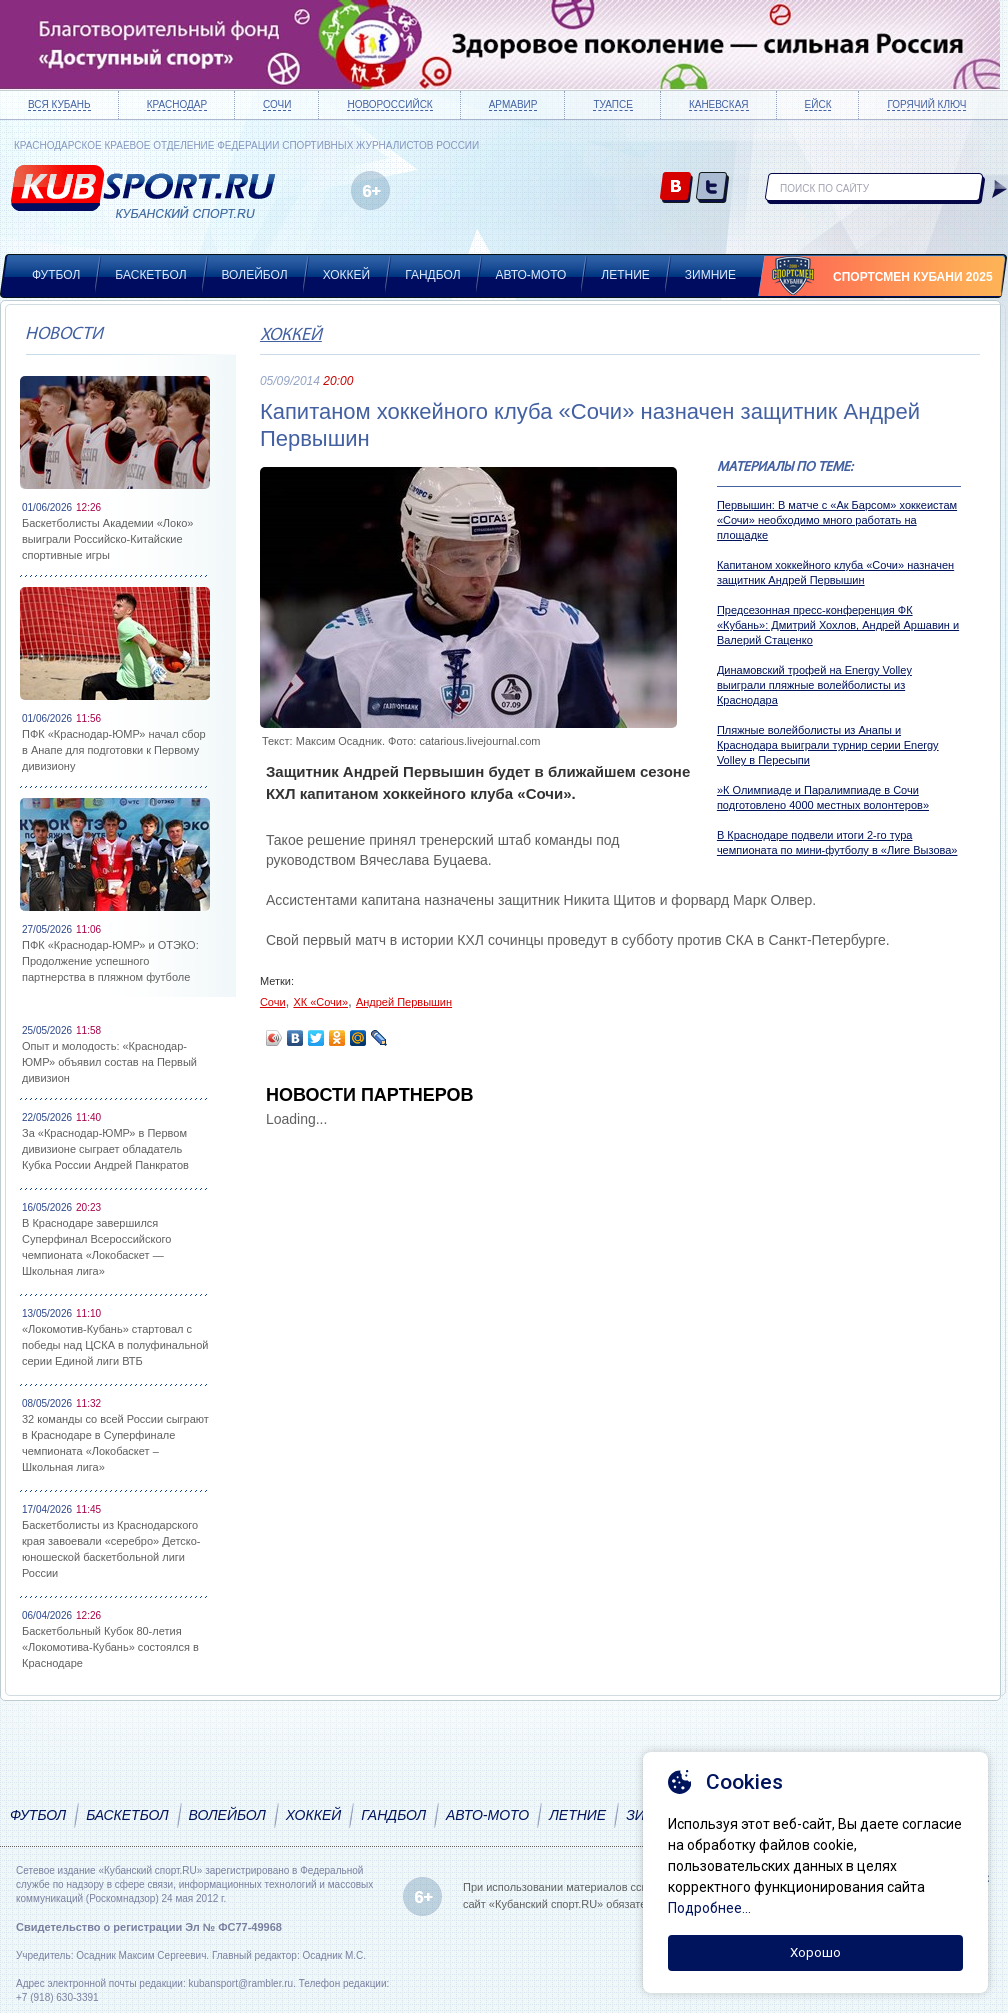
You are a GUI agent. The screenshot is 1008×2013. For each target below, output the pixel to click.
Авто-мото (531, 275)
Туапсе (612, 104)
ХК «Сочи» (320, 1002)
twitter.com (712, 188)
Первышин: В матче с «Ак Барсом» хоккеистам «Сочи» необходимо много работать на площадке (837, 520)
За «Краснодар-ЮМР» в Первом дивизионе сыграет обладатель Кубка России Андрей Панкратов (105, 1149)
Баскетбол (150, 275)
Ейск (818, 104)
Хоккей (347, 275)
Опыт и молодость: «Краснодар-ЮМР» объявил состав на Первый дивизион (109, 1062)
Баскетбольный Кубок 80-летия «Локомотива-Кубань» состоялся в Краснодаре (110, 1647)
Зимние (710, 275)
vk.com (676, 188)
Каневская (719, 104)
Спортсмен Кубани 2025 (913, 277)
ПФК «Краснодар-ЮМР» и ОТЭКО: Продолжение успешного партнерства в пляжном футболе (110, 961)
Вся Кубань (59, 104)
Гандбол (432, 275)
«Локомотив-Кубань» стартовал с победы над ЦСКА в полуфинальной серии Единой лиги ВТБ (115, 1345)
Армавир (513, 104)
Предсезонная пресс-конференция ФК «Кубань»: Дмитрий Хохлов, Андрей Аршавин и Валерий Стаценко (838, 625)
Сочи (277, 104)
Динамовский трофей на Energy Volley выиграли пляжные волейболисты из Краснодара (814, 685)
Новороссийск (389, 104)
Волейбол (255, 275)
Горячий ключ (926, 104)
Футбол (56, 275)
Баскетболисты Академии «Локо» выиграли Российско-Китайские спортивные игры (107, 539)
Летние (625, 275)
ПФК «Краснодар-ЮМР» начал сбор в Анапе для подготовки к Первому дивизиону (114, 750)
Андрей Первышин (404, 1002)
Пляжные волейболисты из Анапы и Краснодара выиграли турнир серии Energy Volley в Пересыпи (828, 745)
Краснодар (177, 104)
